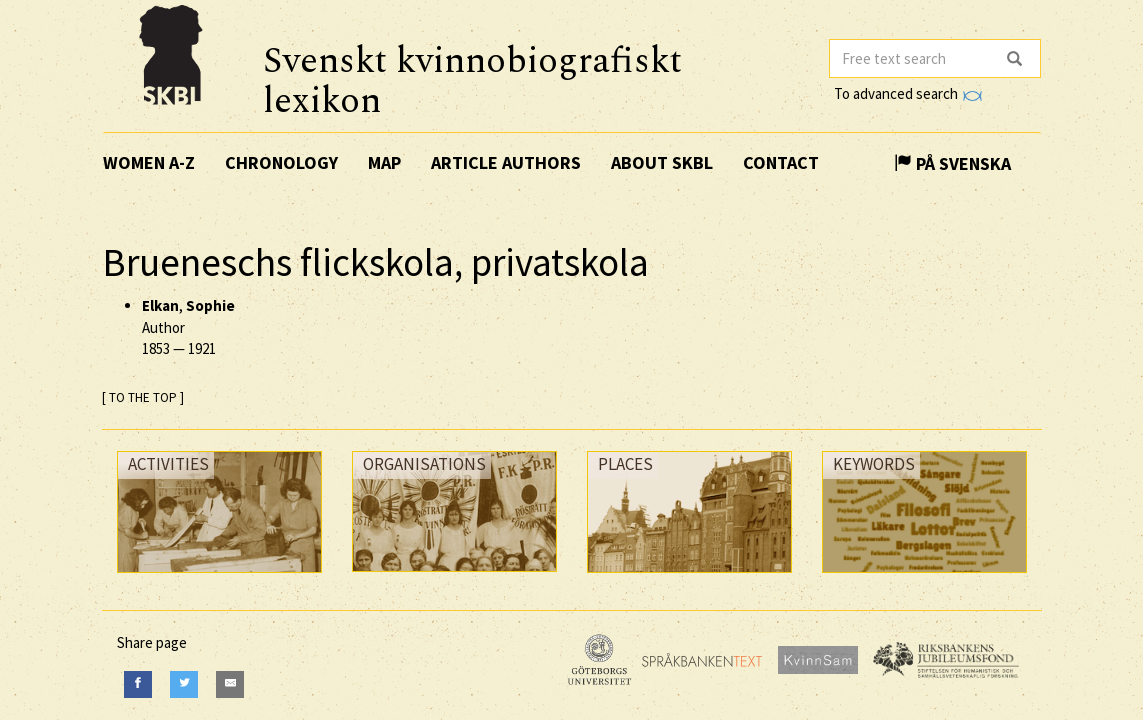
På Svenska (952, 163)
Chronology (281, 162)
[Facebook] (138, 684)
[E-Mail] (230, 684)
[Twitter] (184, 684)
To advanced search (908, 93)
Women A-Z (149, 162)
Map (384, 162)
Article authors (506, 162)
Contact (781, 162)
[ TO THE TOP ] (143, 397)
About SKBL (662, 162)
